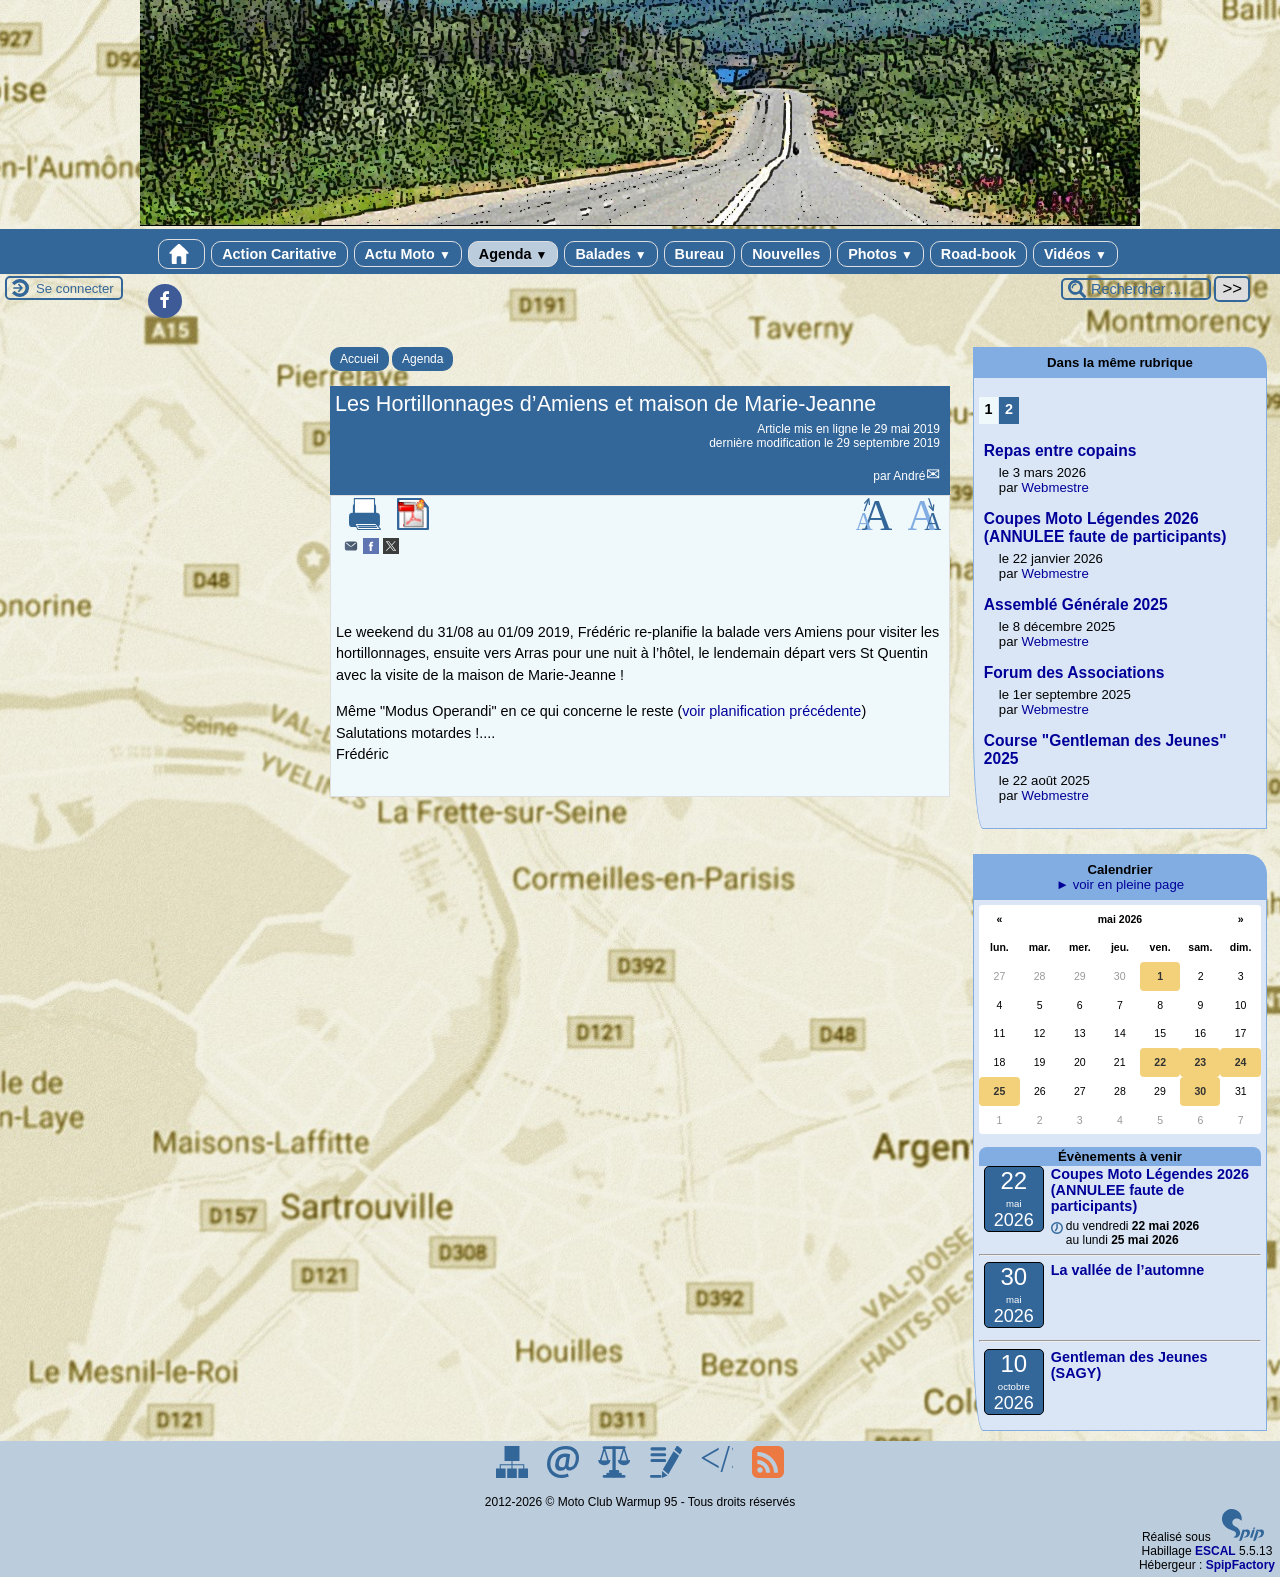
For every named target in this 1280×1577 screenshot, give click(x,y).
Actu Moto (408, 254)
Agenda (513, 254)
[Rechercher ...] (1136, 289)
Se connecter (75, 288)
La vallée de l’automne (1128, 1270)
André (909, 476)
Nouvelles (786, 254)
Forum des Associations (1074, 672)
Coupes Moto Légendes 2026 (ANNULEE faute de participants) (1105, 527)
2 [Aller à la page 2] (1009, 409)
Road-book (978, 254)
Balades (610, 254)
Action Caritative (279, 254)
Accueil (359, 359)
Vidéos (1075, 254)
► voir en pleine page (1120, 884)
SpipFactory (1240, 1565)
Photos (880, 254)
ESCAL (1215, 1551)
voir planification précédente (771, 711)
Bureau (700, 254)
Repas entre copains (1060, 450)
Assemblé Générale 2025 (1076, 604)
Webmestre (1055, 487)
